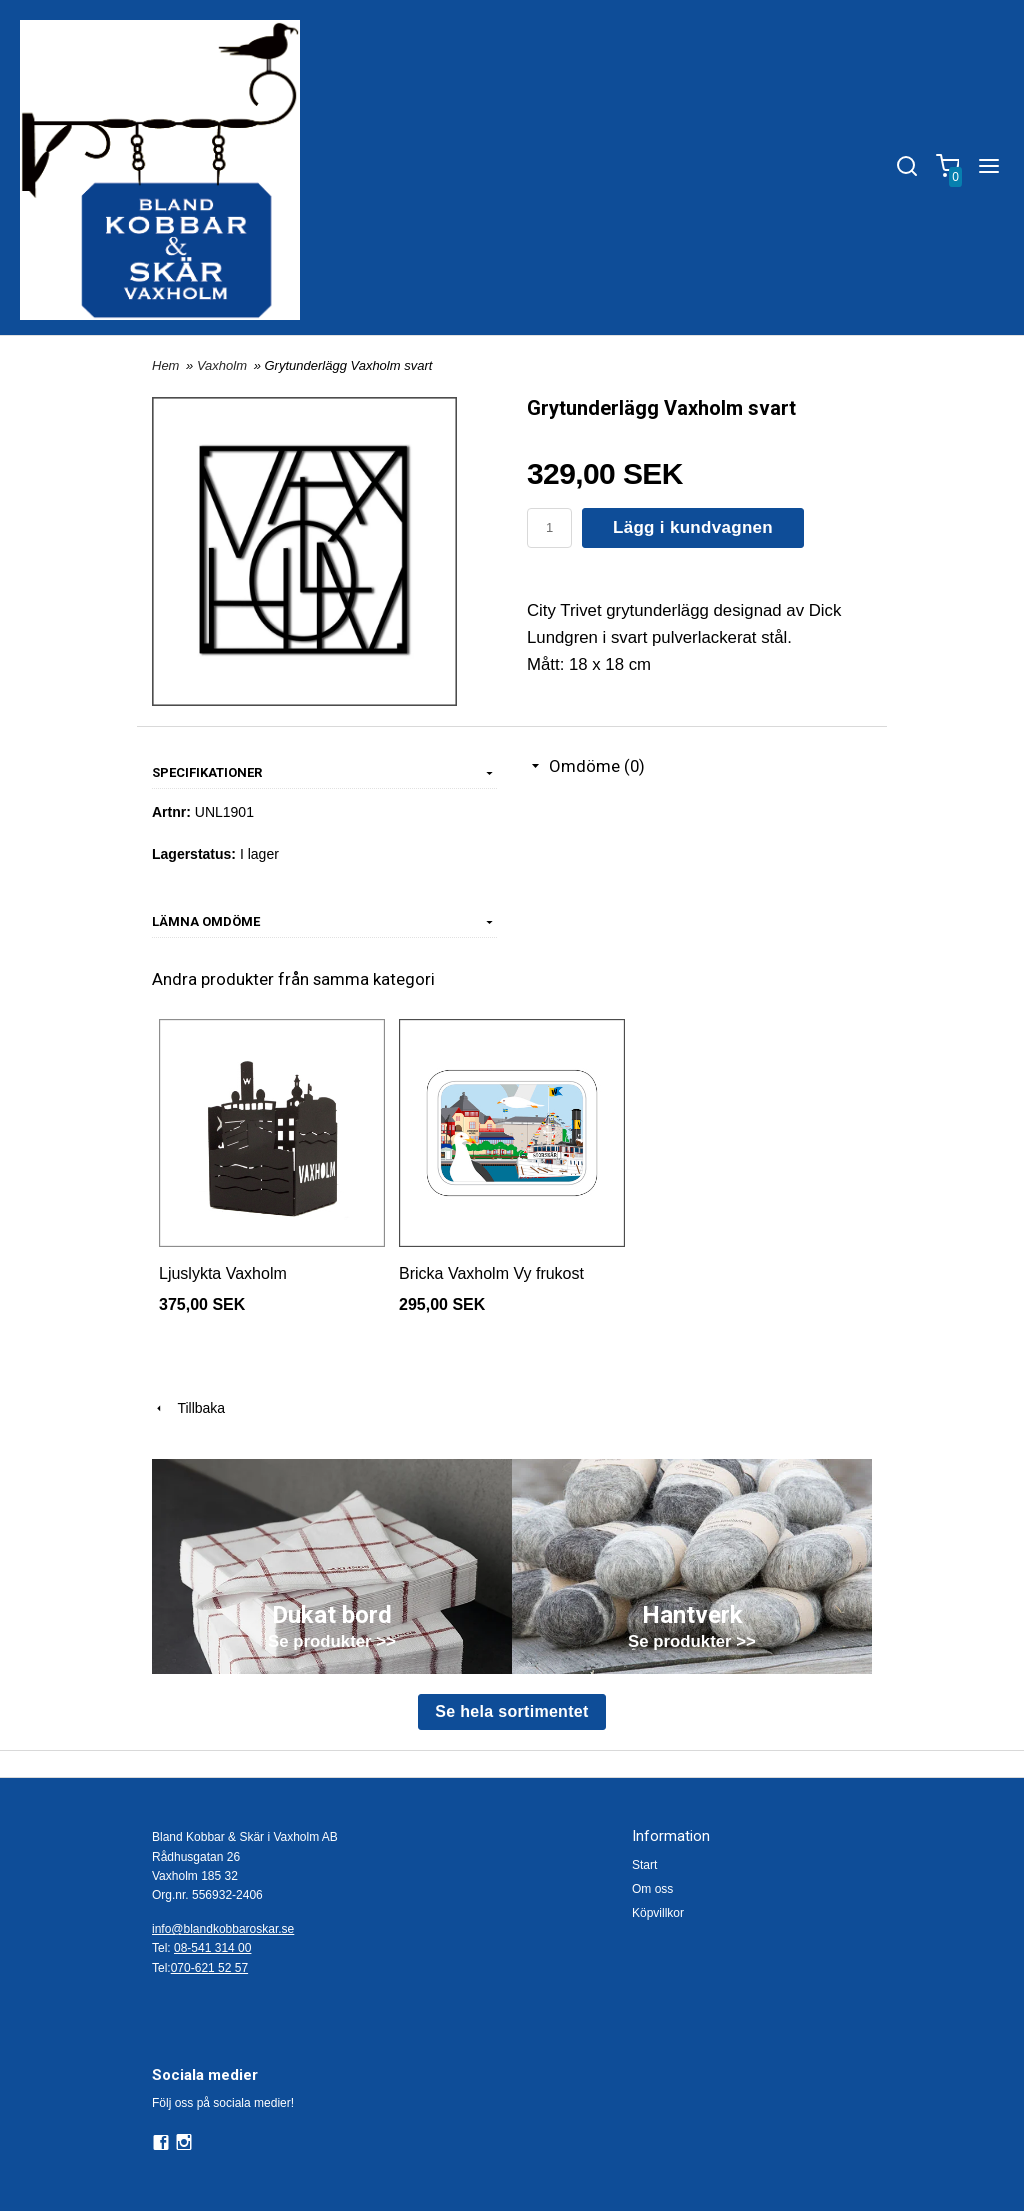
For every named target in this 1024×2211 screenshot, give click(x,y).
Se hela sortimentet (511, 1711)
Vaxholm (224, 365)
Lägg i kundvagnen (693, 527)
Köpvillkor (658, 1913)
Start (644, 1865)
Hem (165, 365)
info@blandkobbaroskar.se (223, 1929)
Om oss (652, 1889)
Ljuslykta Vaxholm (223, 1273)
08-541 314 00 (212, 1948)
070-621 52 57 (209, 1968)
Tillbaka (188, 1408)
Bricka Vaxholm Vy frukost (491, 1273)
